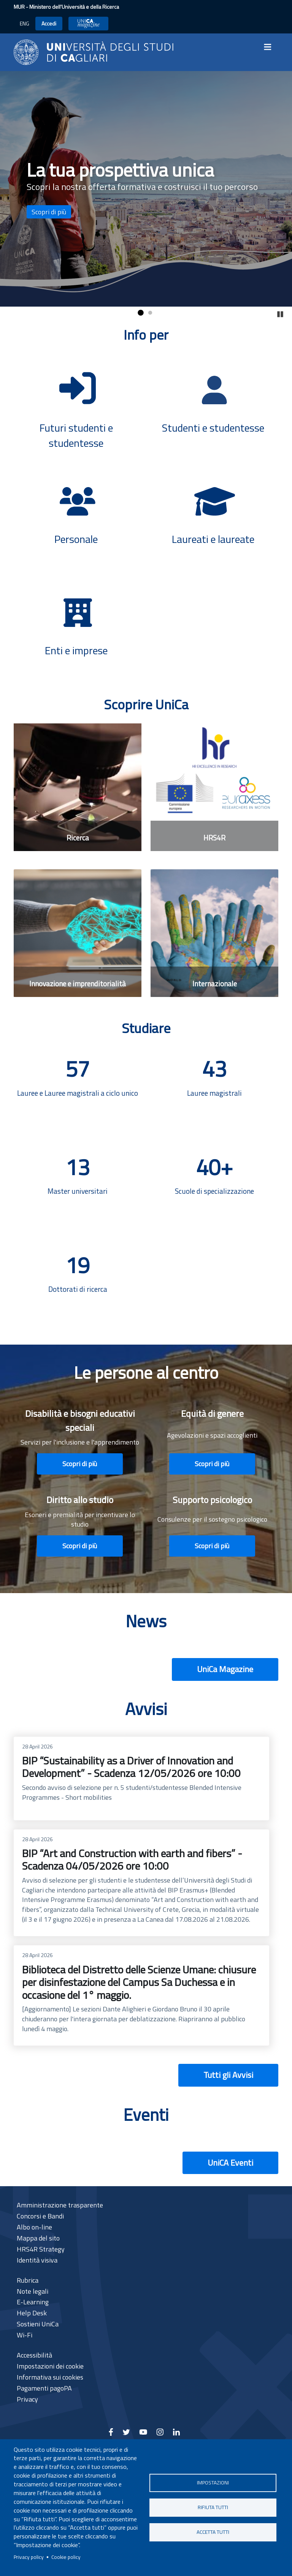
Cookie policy (66, 2557)
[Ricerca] (77, 787)
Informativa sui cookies (50, 2377)
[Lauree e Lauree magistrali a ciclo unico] (77, 1087)
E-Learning (33, 2302)
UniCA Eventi (230, 2162)
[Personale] (77, 515)
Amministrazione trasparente (60, 2205)
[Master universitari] (77, 1185)
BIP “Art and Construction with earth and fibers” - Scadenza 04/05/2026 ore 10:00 (141, 1883)
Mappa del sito (38, 2238)
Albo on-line (34, 2227)
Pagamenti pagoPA (44, 2388)
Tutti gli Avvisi (228, 2074)
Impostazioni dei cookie (50, 2366)
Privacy (27, 2399)
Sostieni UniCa (38, 2324)
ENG (24, 23)
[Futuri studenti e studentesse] (77, 402)
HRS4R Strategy (41, 2249)
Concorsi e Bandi (40, 2216)
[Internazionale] (214, 933)
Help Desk (32, 2313)
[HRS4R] (214, 787)
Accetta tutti (213, 2532)
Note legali (32, 2291)
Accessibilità (34, 2355)
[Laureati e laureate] (214, 515)
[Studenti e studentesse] (214, 404)
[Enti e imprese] (77, 626)
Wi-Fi (24, 2335)
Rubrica (27, 2280)
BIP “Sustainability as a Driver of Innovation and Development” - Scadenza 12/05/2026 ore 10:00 (141, 1778)
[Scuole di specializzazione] (214, 1185)
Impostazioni (213, 2482)
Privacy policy (29, 2557)
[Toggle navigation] (270, 47)
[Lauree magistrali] (214, 1087)
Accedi (48, 23)
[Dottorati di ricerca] (77, 1283)
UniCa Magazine (225, 1669)
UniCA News (88, 23)
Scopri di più (49, 212)
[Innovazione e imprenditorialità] (77, 933)
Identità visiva (37, 2260)
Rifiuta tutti (213, 2507)
